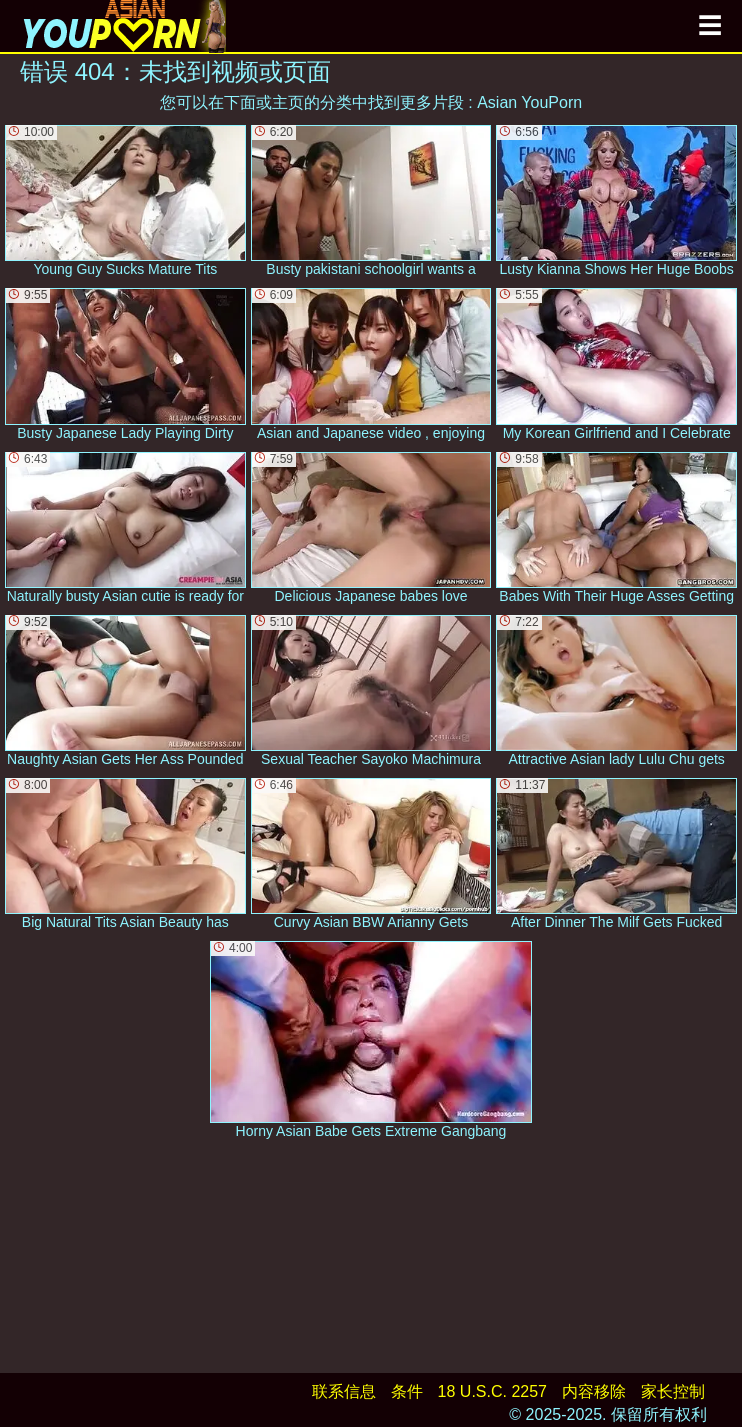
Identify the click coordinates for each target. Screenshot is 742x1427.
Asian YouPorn (529, 102)
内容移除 (594, 1391)
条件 (407, 1391)
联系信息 (344, 1391)
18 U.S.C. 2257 (492, 1391)
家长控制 (673, 1391)
